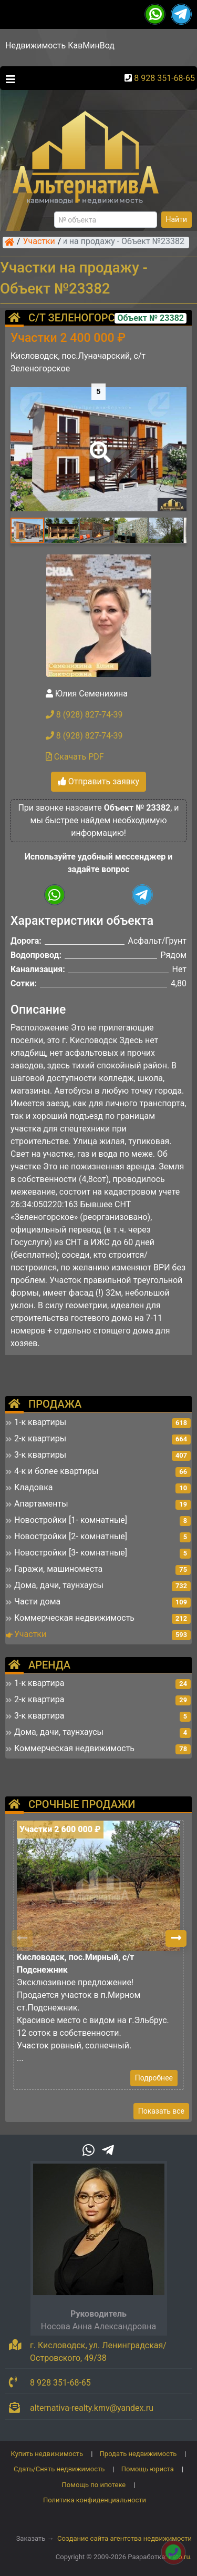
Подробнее (154, 2078)
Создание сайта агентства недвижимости (124, 2538)
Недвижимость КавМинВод (60, 45)
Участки (39, 242)
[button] (98, 444)
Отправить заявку (98, 781)
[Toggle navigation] (8, 78)
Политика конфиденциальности (94, 2500)
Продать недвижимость (138, 2454)
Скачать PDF (75, 757)
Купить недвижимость (47, 2454)
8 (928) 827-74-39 (84, 715)
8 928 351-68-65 (164, 78)
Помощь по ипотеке (94, 2485)
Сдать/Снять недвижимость (59, 2469)
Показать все (161, 2111)
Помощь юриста (147, 2469)
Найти (177, 219)
